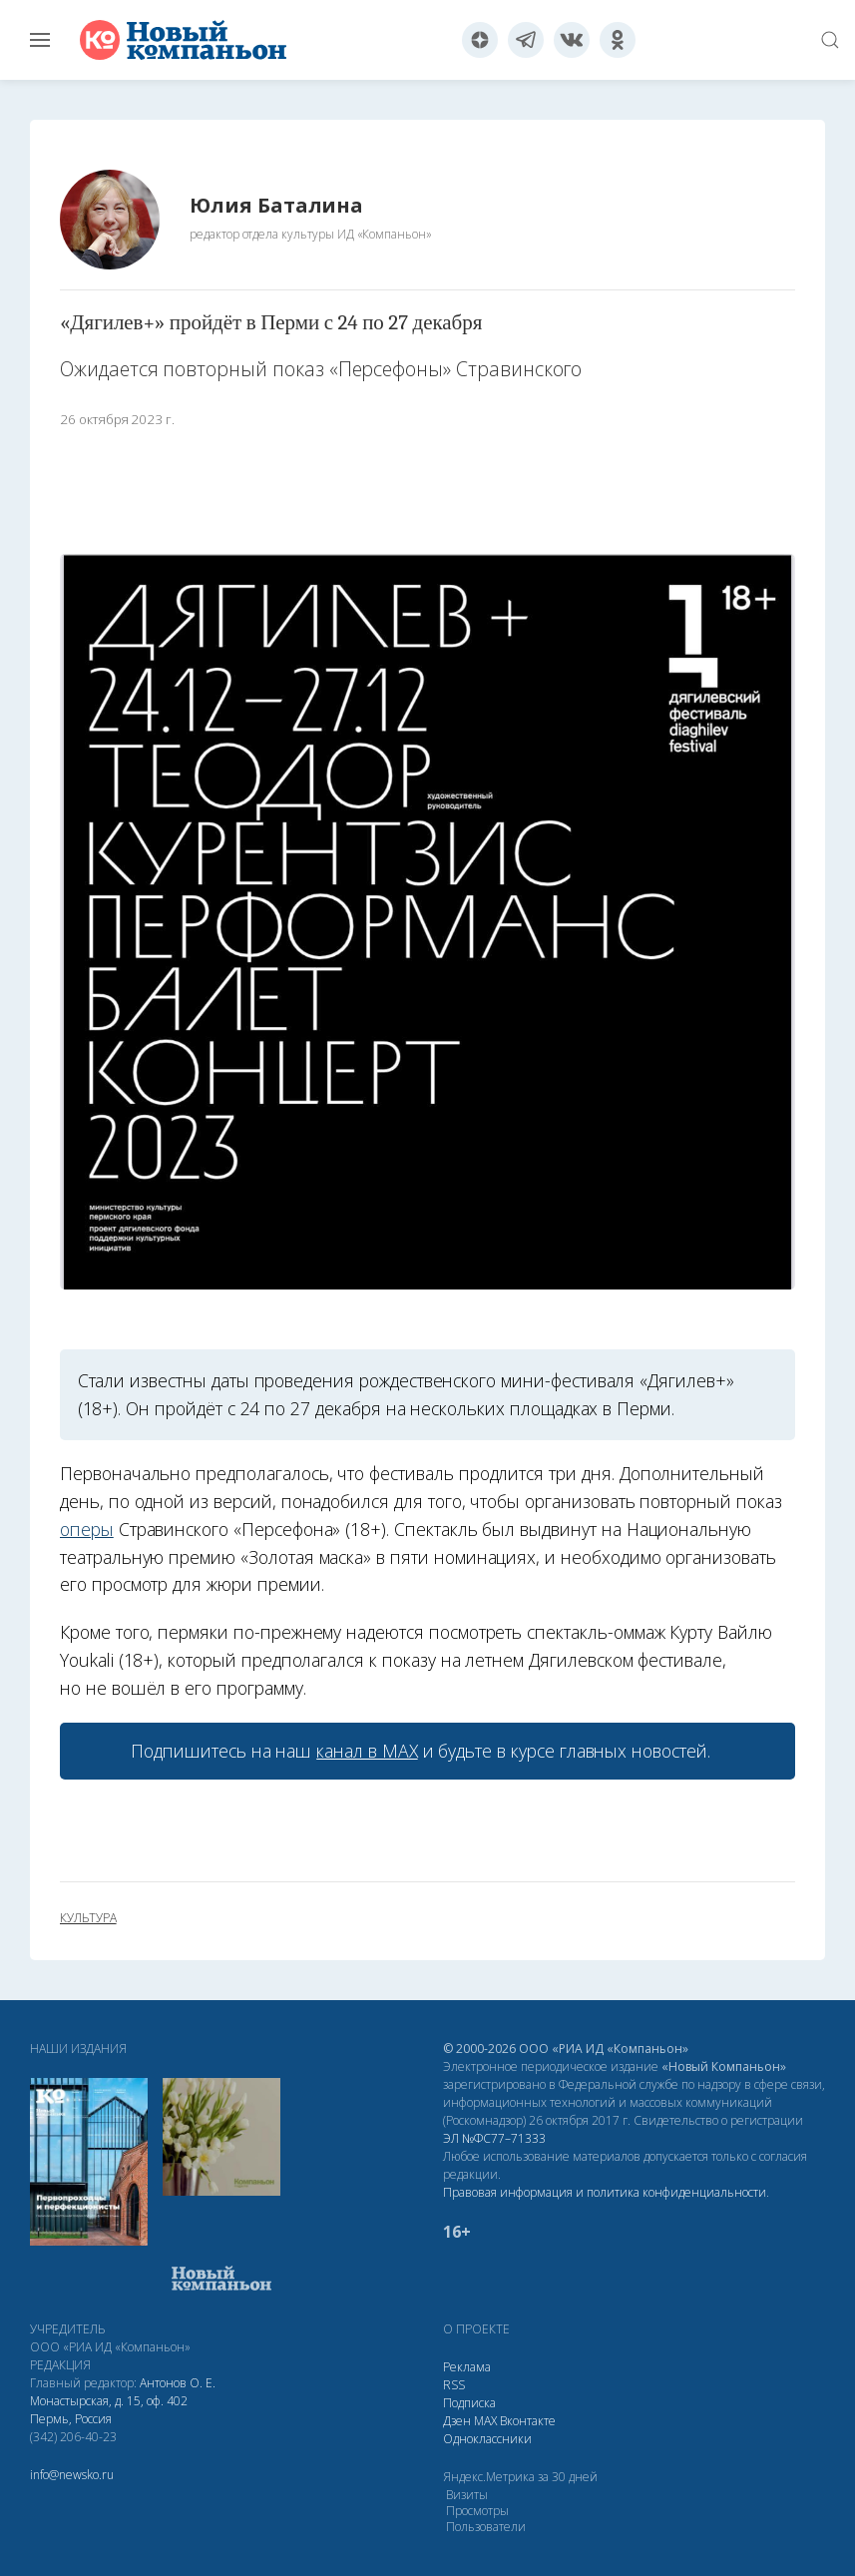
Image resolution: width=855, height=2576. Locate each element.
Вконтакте (528, 2420)
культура (88, 1918)
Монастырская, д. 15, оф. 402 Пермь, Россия (109, 2409)
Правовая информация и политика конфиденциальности (604, 2192)
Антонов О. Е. (177, 2382)
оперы (87, 1529)
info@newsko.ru (72, 2474)
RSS (454, 2384)
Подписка (469, 2402)
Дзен (457, 2420)
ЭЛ (494, 2138)
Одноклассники (487, 2438)
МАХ (485, 2420)
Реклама (467, 2366)
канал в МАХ (366, 1751)
